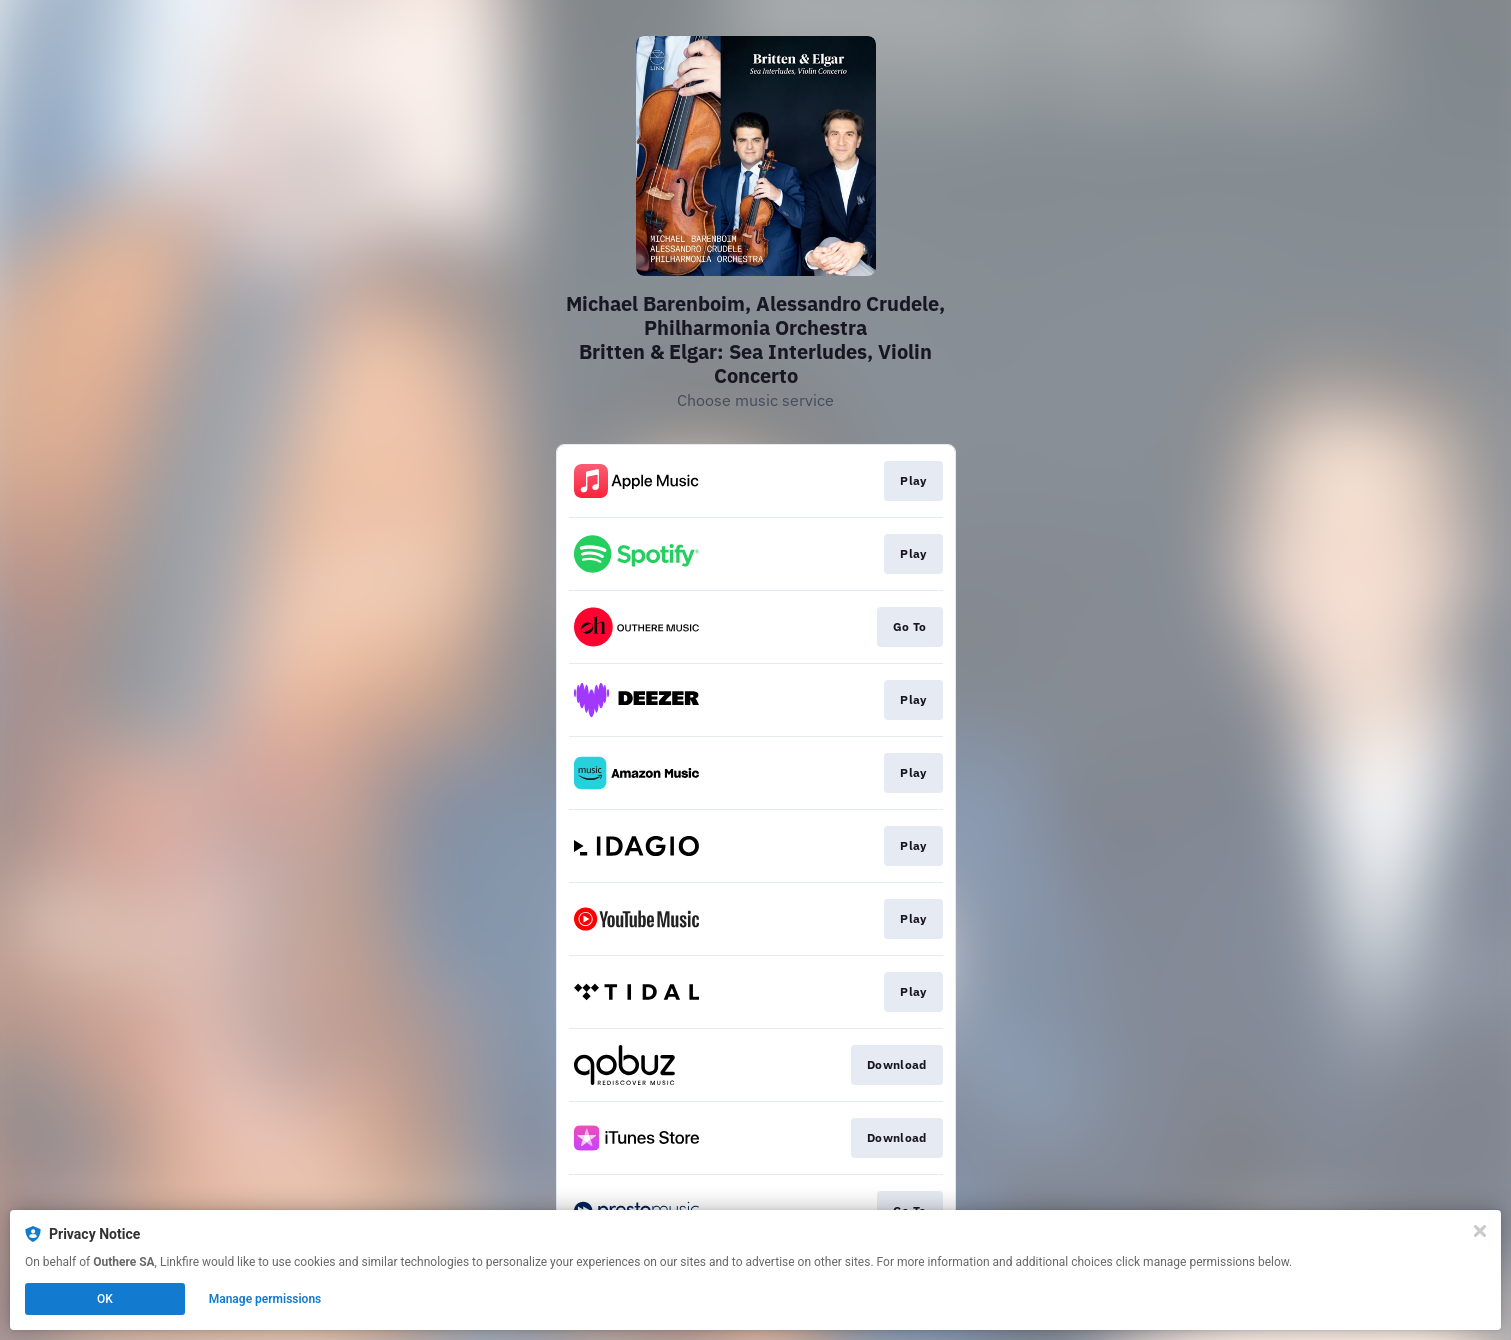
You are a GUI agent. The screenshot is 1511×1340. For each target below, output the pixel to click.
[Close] (1480, 1231)
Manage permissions (265, 1299)
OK (105, 1299)
